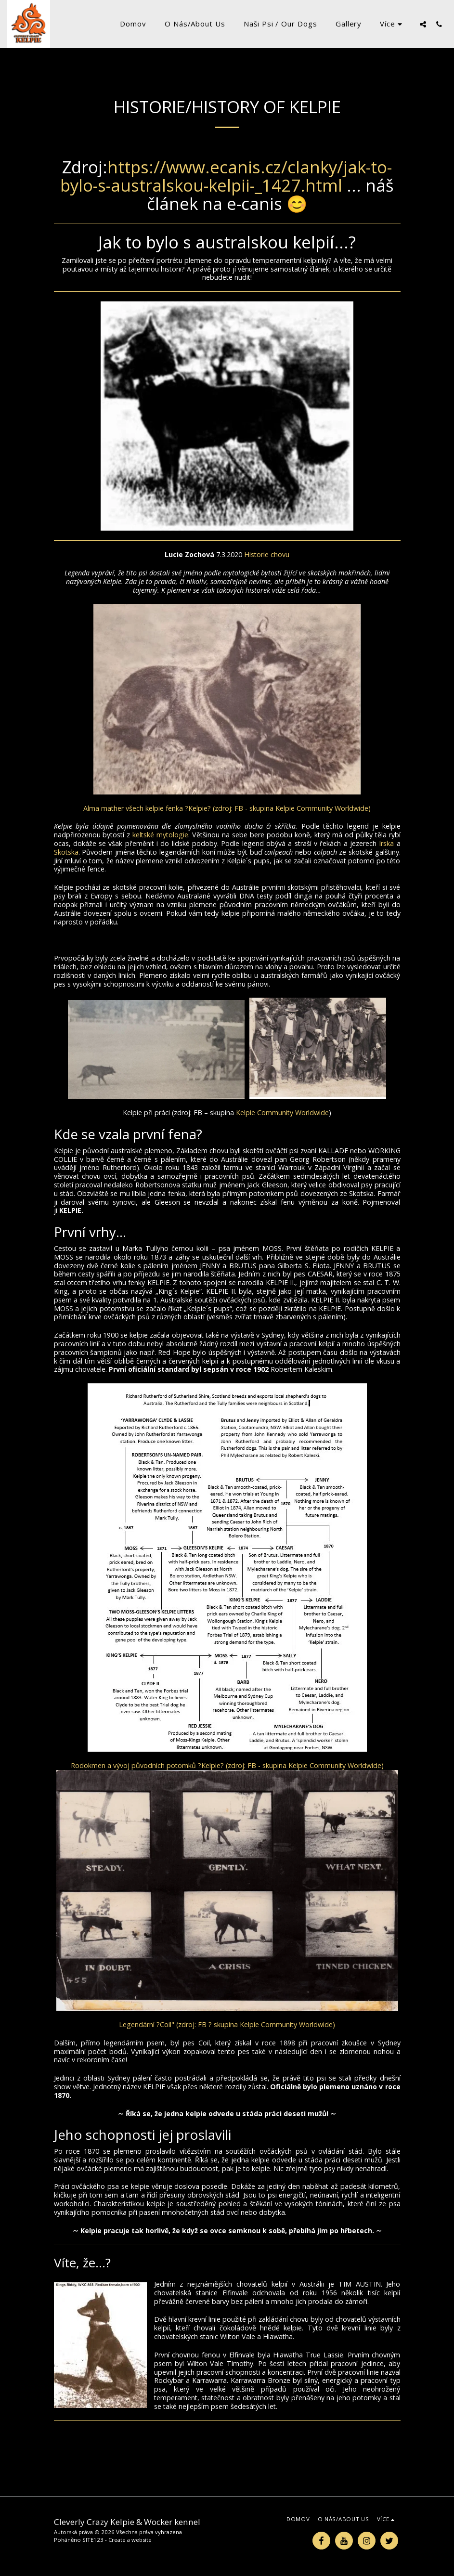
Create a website (130, 2539)
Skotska (66, 852)
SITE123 (93, 2539)
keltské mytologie (160, 834)
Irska (386, 843)
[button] (422, 24)
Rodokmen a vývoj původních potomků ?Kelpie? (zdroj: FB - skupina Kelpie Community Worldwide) (227, 1765)
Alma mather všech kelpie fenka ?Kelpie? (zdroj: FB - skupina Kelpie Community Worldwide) (227, 808)
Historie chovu (266, 554)
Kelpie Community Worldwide (282, 1112)
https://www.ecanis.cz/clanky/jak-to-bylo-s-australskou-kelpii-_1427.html (226, 176)
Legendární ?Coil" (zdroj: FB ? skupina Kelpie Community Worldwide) (227, 2024)
